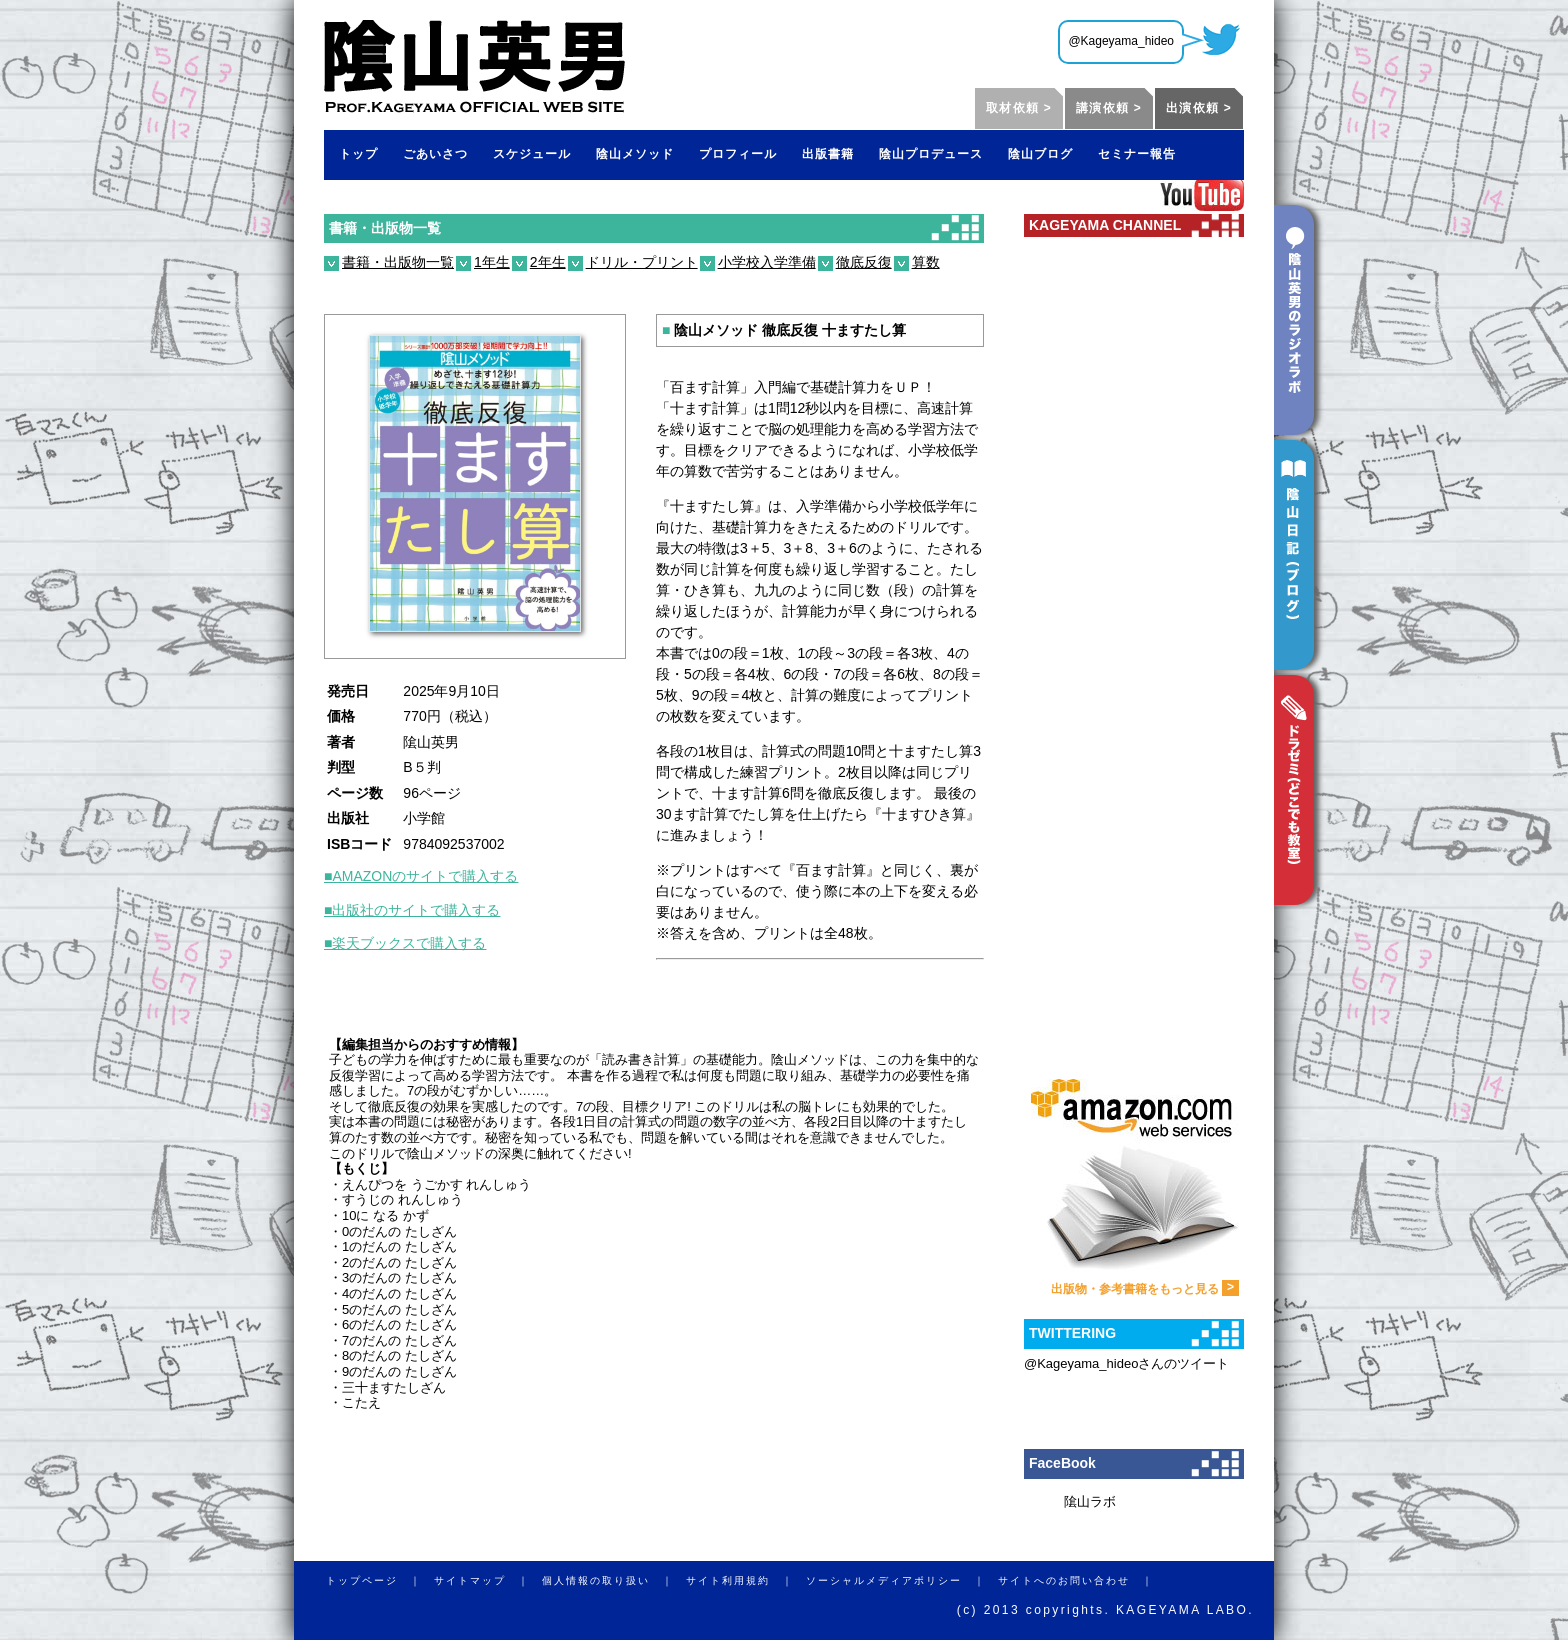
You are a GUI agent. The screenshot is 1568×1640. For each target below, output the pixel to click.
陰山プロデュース (931, 154)
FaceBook (1062, 1463)
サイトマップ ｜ (488, 1580)
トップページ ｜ (380, 1580)
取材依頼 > (1019, 108)
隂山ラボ (1090, 1501)
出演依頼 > (1199, 108)
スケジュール (532, 154)
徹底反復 (864, 262)
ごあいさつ (435, 154)
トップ (358, 154)
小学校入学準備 (767, 262)
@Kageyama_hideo (1121, 41)
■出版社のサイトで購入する (412, 910)
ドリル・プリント (642, 262)
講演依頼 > (1109, 108)
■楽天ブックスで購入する (405, 943)
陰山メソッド (635, 154)
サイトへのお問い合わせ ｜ (1082, 1580)
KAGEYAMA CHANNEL (1105, 225)
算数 (926, 262)
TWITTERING (1072, 1333)
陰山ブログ (1040, 154)
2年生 (548, 262)
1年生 (492, 262)
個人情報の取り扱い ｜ (614, 1580)
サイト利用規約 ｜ (746, 1580)
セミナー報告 (1137, 154)
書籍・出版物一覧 (385, 228)
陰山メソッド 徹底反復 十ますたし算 (784, 330)
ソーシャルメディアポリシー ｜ (902, 1580)
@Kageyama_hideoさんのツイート (1126, 1363)
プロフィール (738, 154)
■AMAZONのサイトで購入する (421, 876)
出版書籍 (828, 154)
